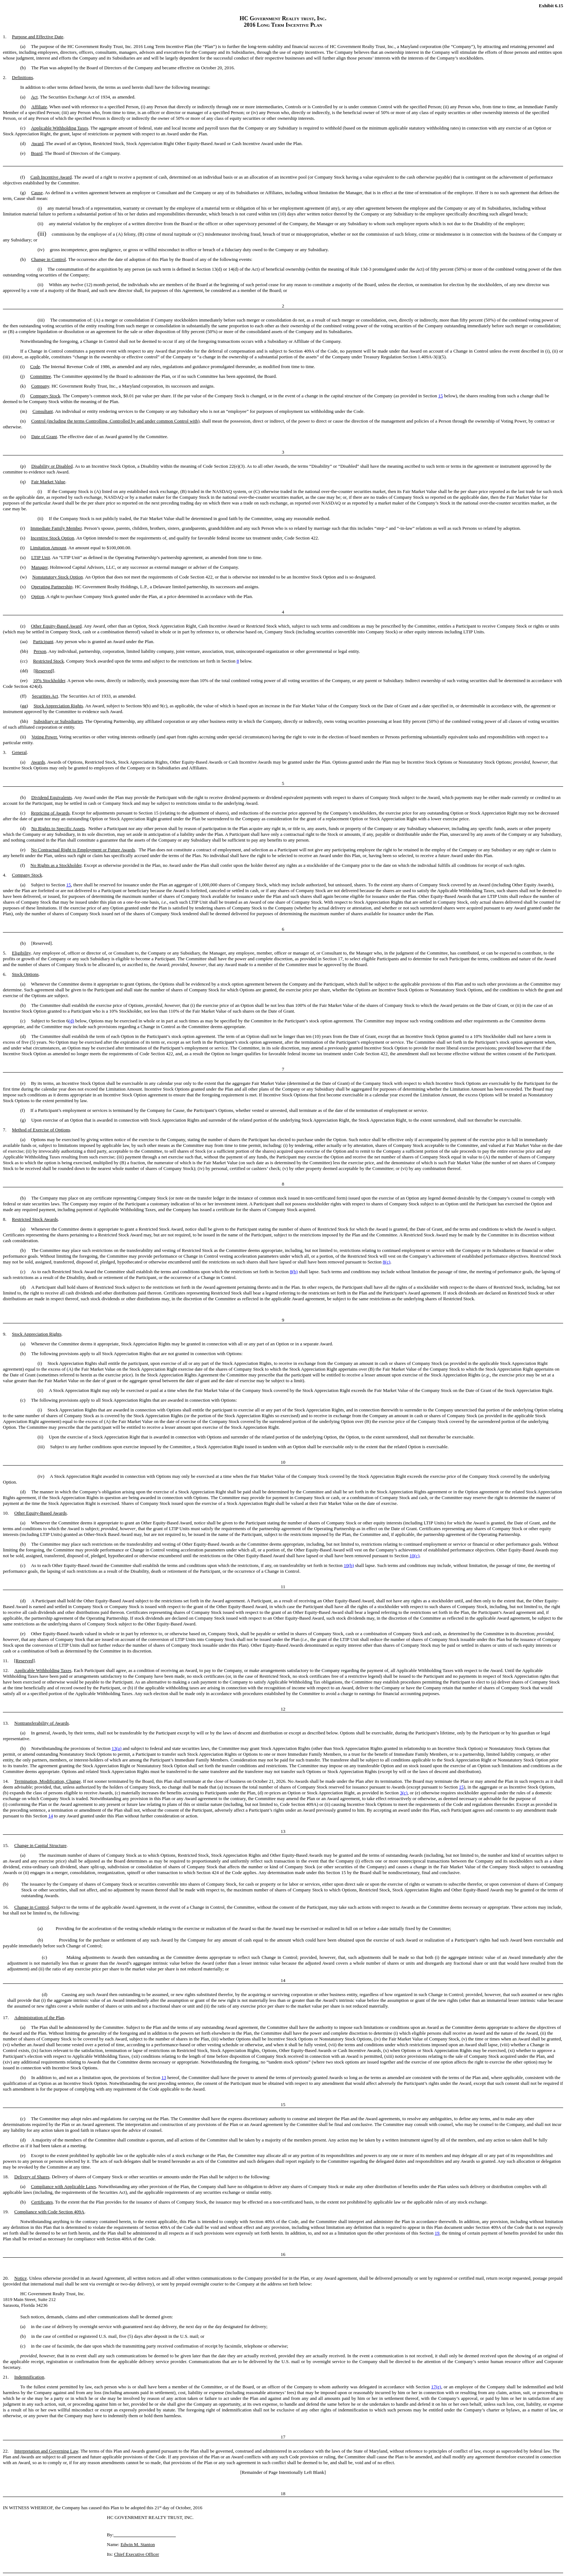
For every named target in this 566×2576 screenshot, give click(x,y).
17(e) (436, 2386)
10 (412, 1555)
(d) (71, 1020)
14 (50, 1816)
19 (437, 2233)
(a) (118, 1748)
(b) (294, 1271)
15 (440, 395)
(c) (387, 1262)
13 (114, 1748)
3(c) (404, 1792)
